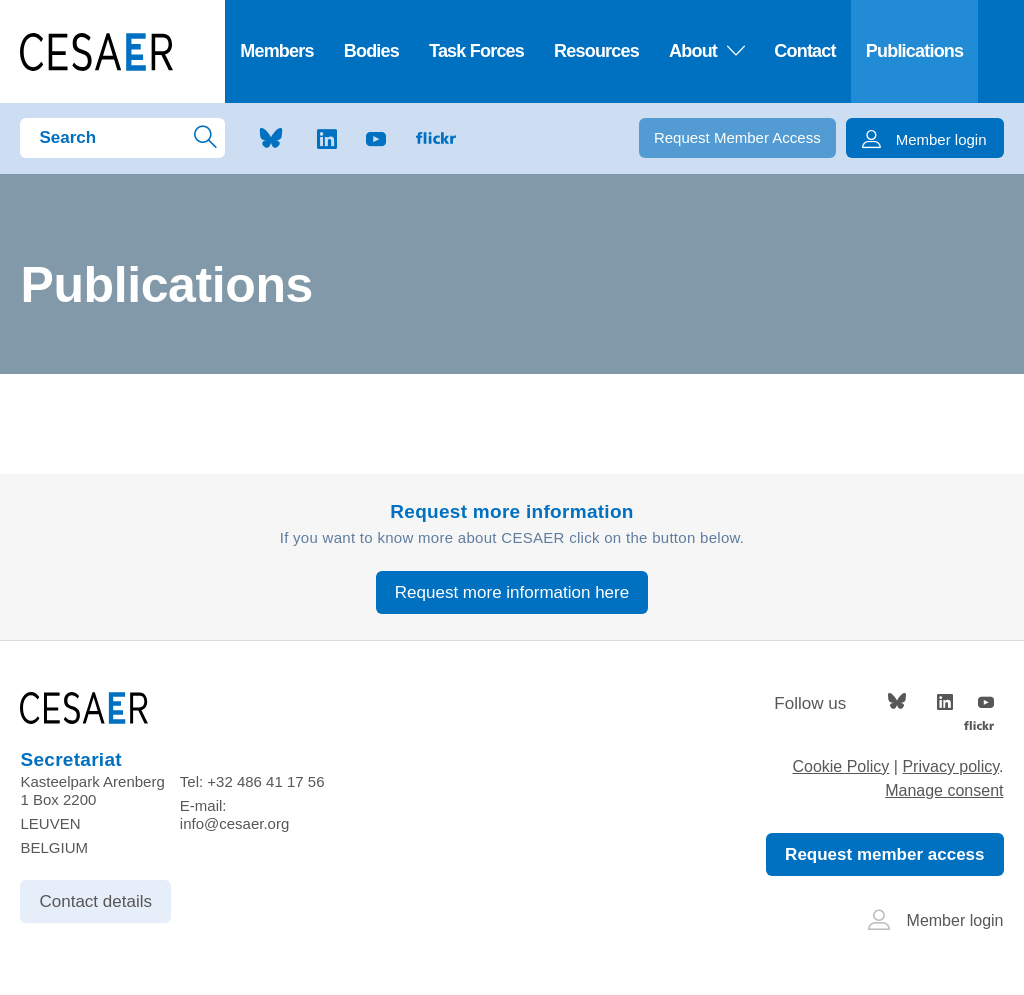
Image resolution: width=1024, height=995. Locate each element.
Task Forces (476, 51)
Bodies (371, 51)
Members (277, 51)
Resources (596, 51)
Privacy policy (950, 766)
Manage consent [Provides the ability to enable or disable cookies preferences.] (944, 790)
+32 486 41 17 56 (265, 781)
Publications (915, 51)
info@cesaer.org (234, 823)
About (706, 51)
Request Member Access (737, 137)
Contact (804, 51)
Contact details (95, 901)
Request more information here (512, 592)
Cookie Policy (840, 766)
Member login (936, 920)
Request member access (884, 854)
